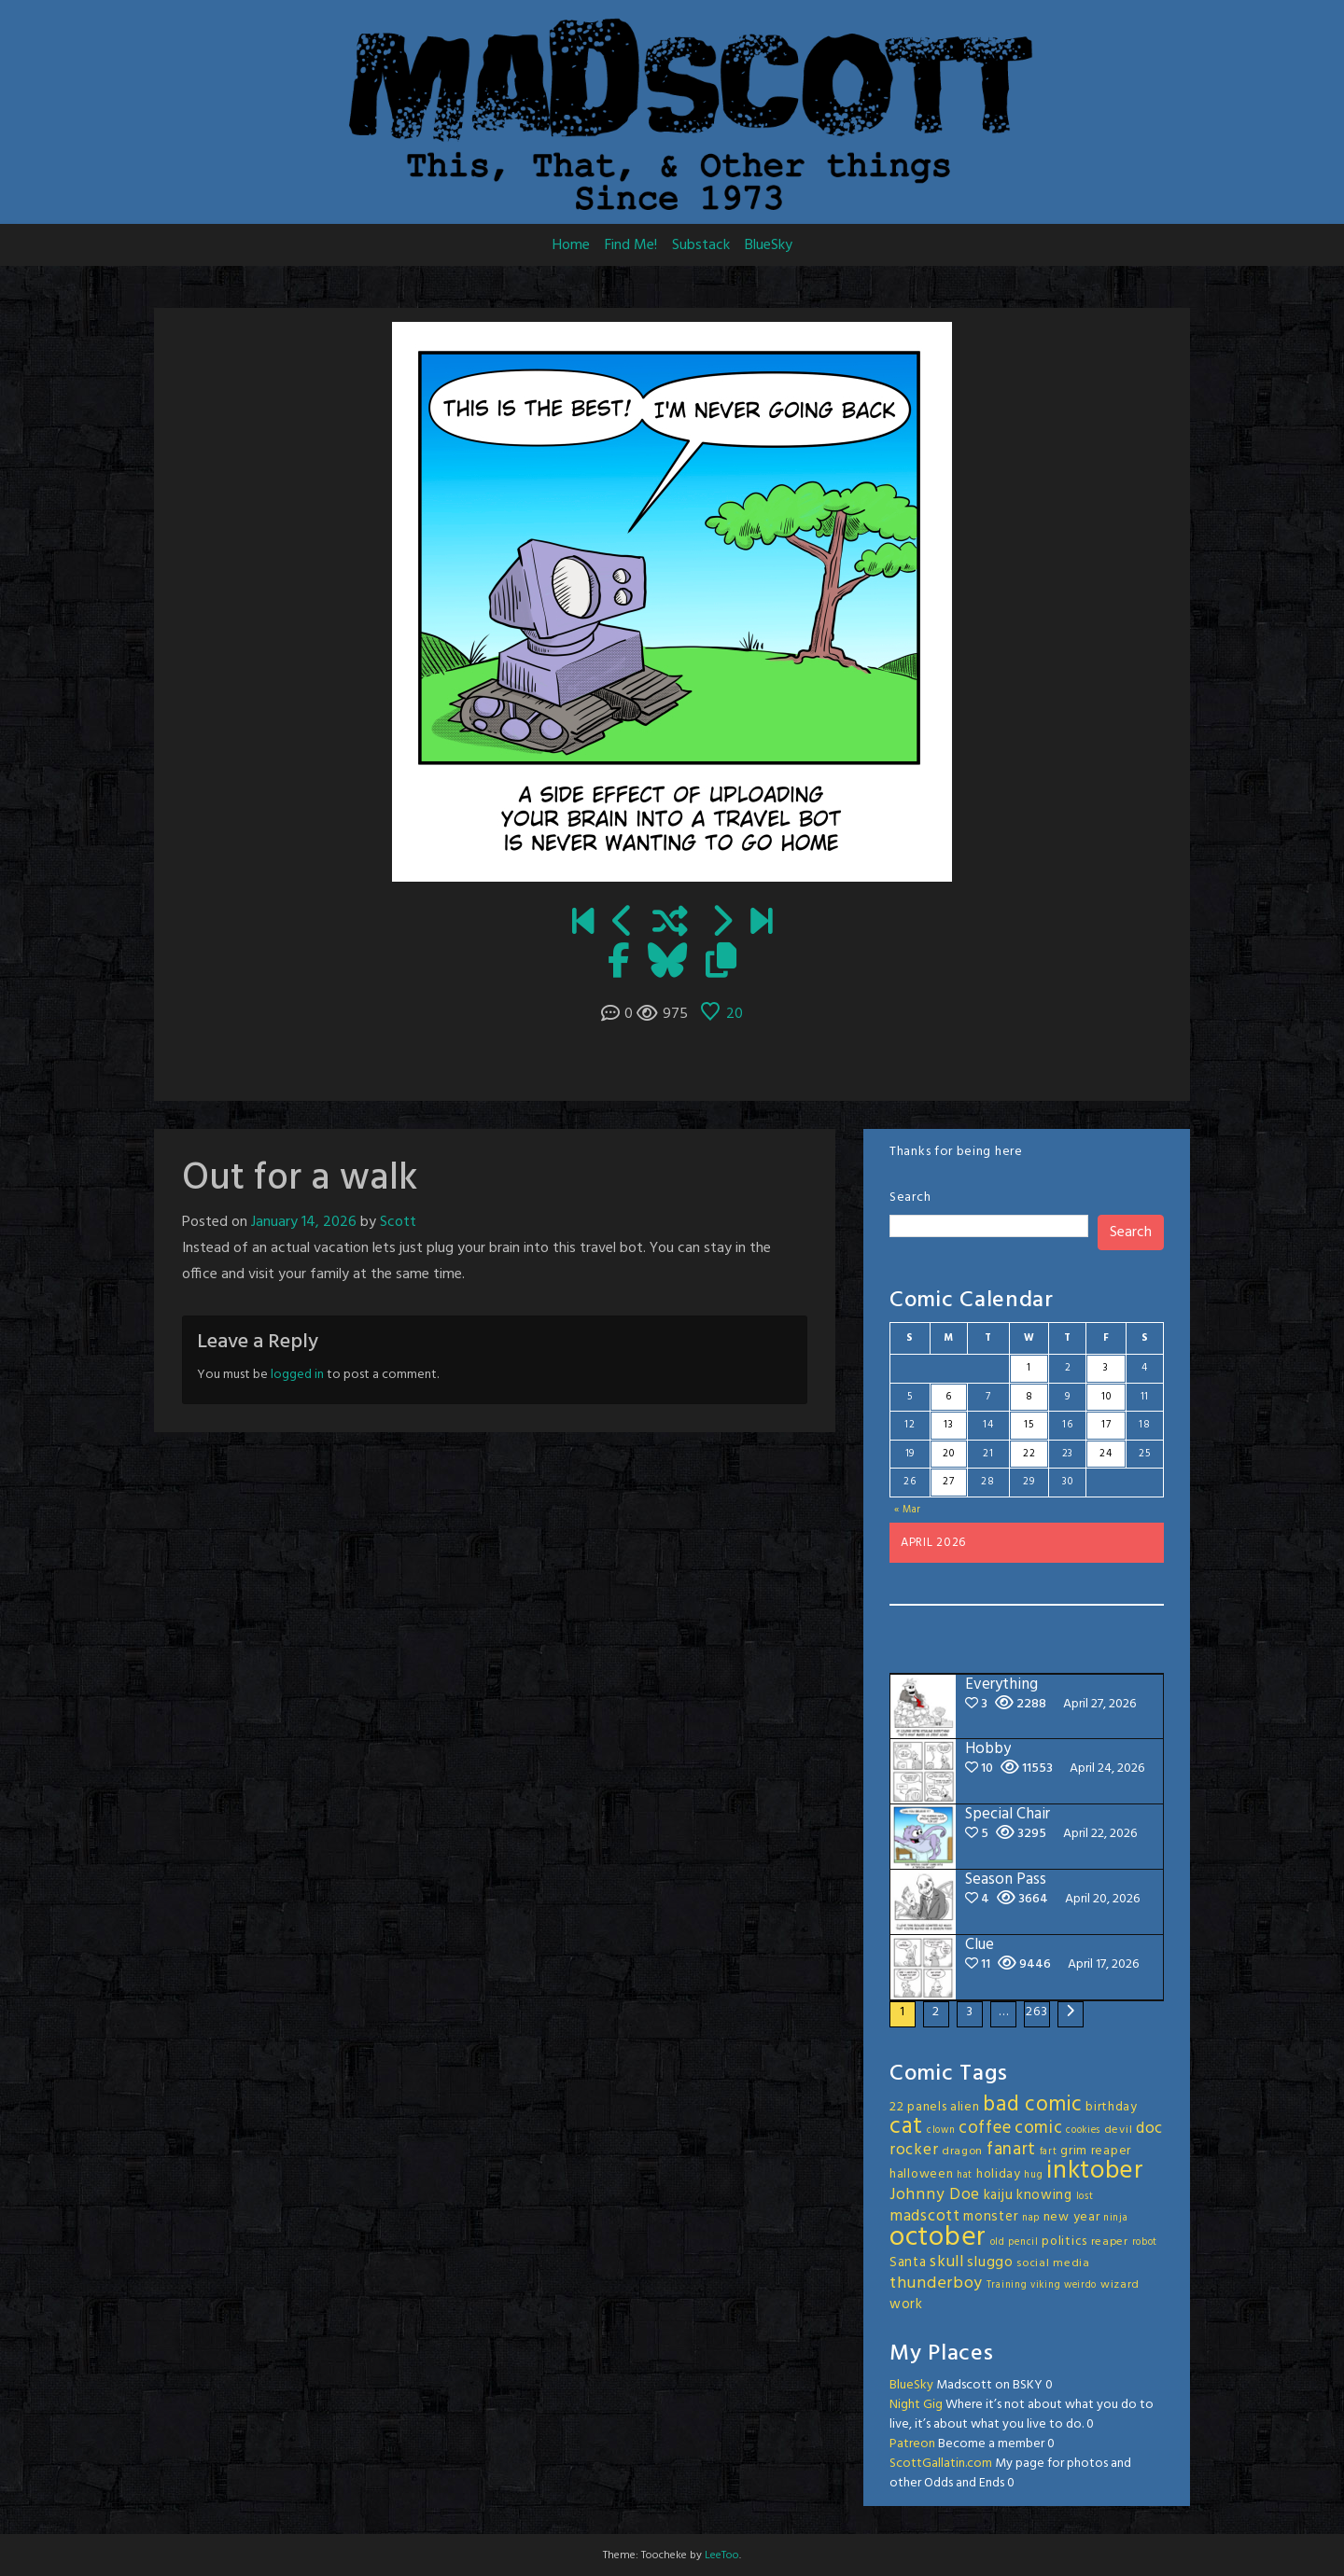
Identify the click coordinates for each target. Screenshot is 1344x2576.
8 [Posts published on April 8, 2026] (1029, 1396)
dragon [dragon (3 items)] (962, 2151)
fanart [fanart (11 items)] (1011, 2150)
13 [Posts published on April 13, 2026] (948, 1424)
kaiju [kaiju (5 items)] (999, 2195)
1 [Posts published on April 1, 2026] (1029, 1367)
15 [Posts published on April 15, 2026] (1028, 1424)
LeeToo (722, 2555)
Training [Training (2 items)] (1007, 2285)
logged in (297, 1374)
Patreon (912, 2444)
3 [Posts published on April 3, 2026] (1106, 1367)
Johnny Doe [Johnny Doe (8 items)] (934, 2194)
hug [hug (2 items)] (1033, 2175)
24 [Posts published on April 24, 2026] (1105, 1453)
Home (571, 245)
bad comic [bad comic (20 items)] (1032, 2105)
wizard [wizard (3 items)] (1120, 2285)
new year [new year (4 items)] (1071, 2217)
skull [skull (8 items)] (947, 2262)
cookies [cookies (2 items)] (1083, 2130)
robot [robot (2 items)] (1145, 2242)
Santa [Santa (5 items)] (908, 2262)
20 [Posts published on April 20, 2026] (948, 1453)
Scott (398, 1222)
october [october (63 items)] (938, 2238)
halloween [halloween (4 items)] (921, 2174)
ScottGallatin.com (940, 2463)
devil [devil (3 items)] (1118, 2130)
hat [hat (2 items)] (965, 2175)
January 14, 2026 (304, 1222)
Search (910, 1197)
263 (1036, 2012)
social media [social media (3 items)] (1052, 2263)
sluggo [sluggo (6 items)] (990, 2262)
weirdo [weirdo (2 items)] (1080, 2285)
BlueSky (768, 245)
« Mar (908, 1509)
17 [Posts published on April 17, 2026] (1106, 1424)
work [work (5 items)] (906, 2304)
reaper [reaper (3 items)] (1109, 2242)
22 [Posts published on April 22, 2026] (1029, 1453)
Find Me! (631, 245)
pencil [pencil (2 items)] (1023, 2242)
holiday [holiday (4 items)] (998, 2174)
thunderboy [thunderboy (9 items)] (936, 2283)
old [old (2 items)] (997, 2242)
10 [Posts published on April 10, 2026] (1106, 1396)
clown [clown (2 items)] (941, 2130)
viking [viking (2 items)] (1045, 2285)
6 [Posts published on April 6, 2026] (948, 1396)
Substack (701, 245)
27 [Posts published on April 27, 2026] (948, 1481)
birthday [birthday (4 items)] (1111, 2107)
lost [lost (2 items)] (1085, 2197)
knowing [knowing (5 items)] (1044, 2195)
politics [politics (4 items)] (1064, 2241)
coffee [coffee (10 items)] (985, 2128)
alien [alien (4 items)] (965, 2107)
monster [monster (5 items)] (990, 2217)
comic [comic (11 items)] (1039, 2128)
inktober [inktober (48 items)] (1095, 2171)
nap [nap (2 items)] (1031, 2218)
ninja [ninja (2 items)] (1115, 2218)
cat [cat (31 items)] (906, 2127)
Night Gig (916, 2405)
